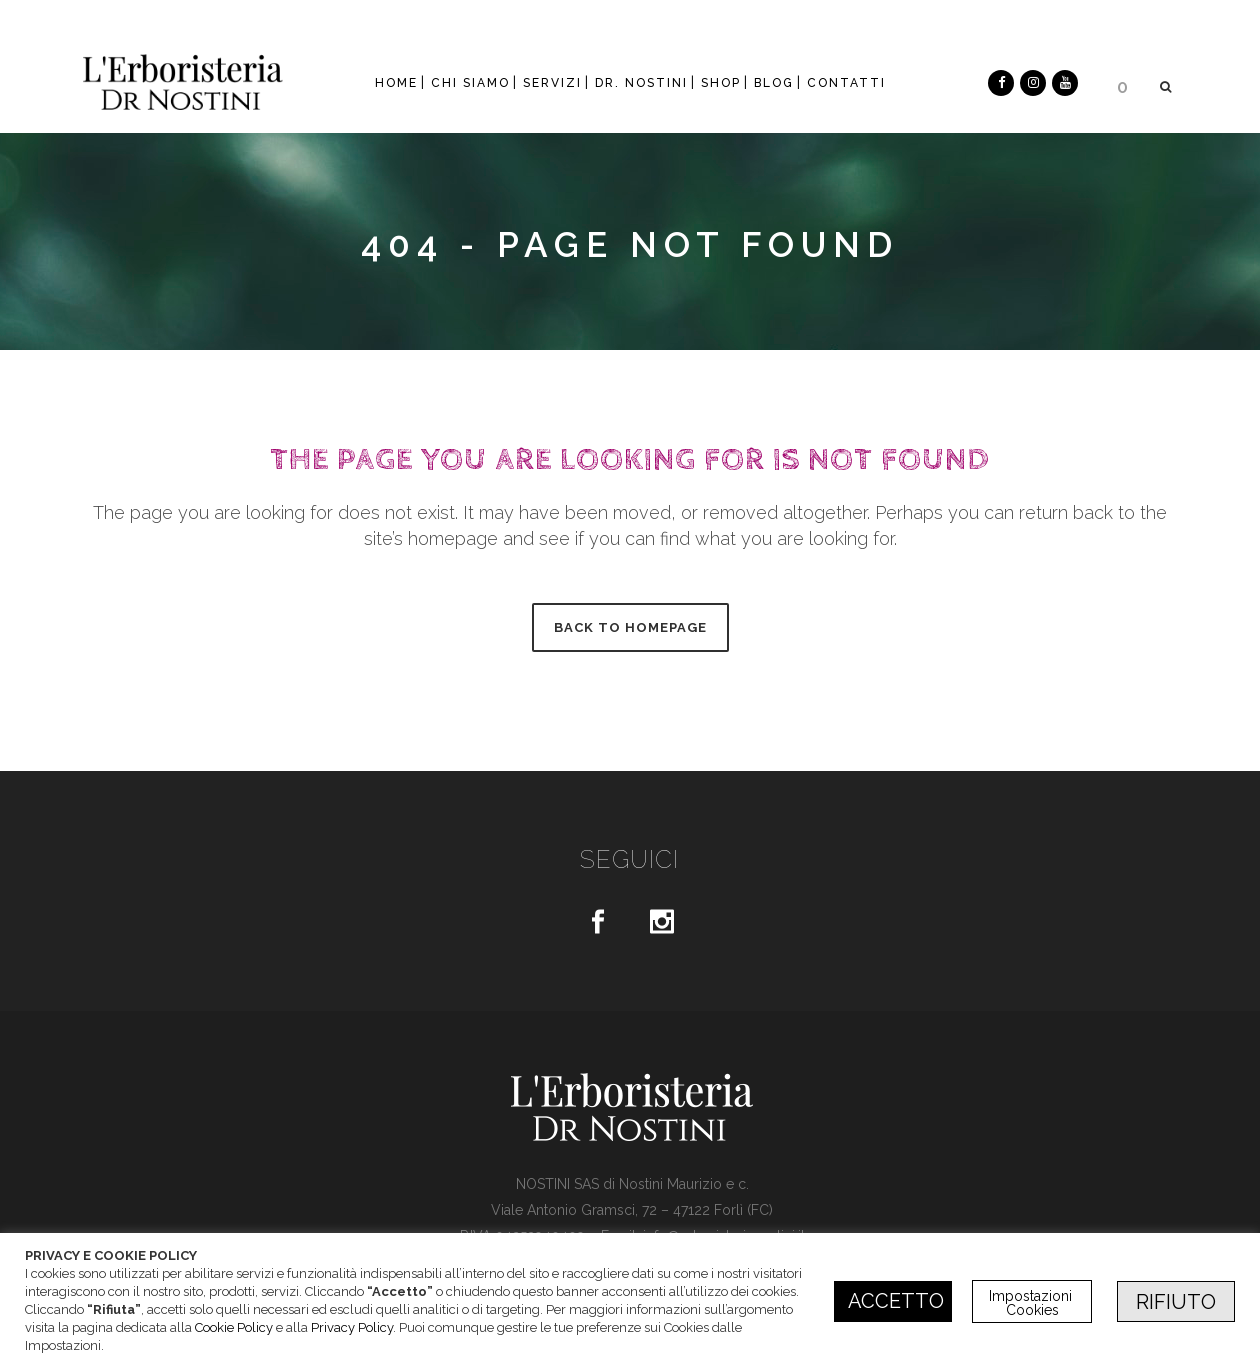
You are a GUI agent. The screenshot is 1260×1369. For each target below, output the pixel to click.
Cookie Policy (234, 1327)
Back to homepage (630, 627)
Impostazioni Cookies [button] (1032, 1303)
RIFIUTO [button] (1176, 1302)
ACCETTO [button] (896, 1301)
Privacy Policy (352, 1327)
